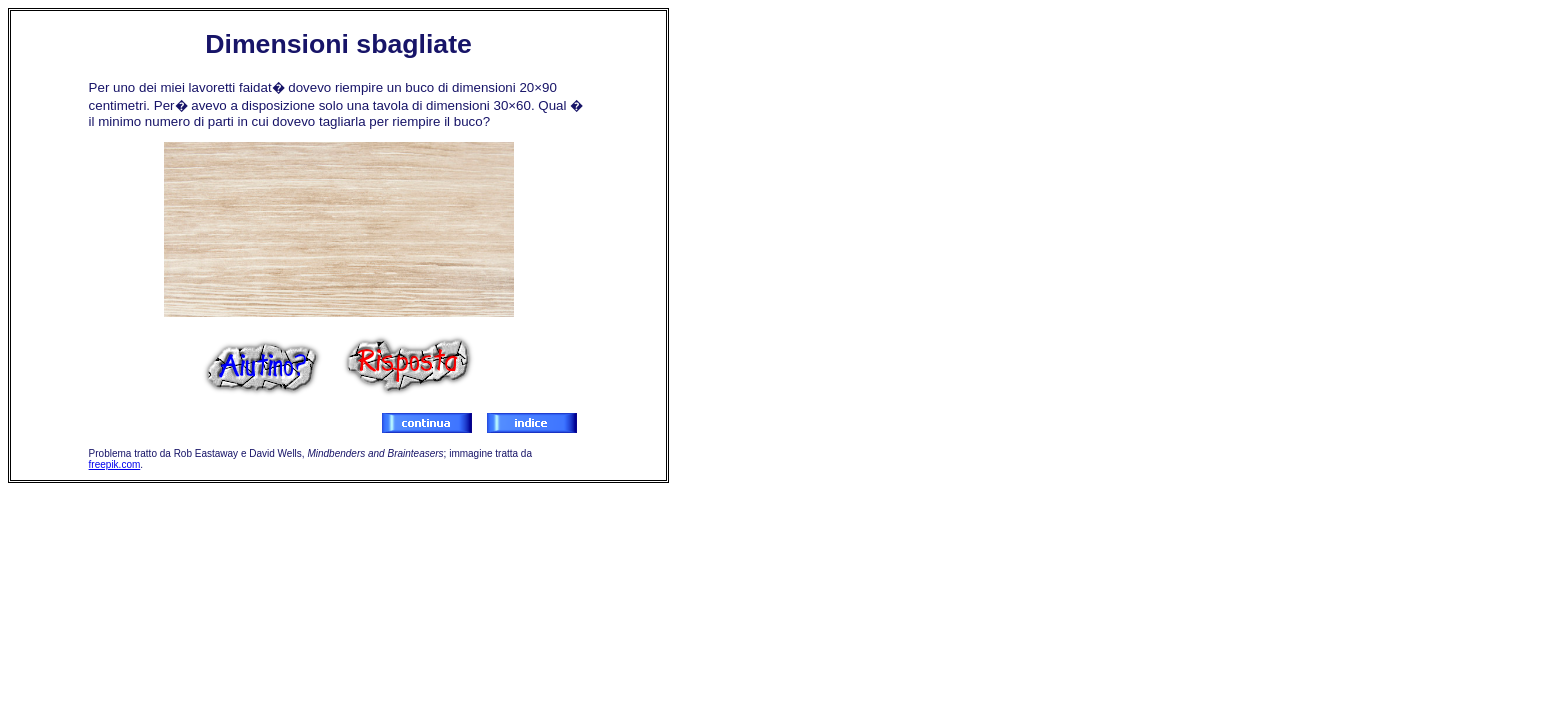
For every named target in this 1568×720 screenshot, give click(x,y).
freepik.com (115, 464)
